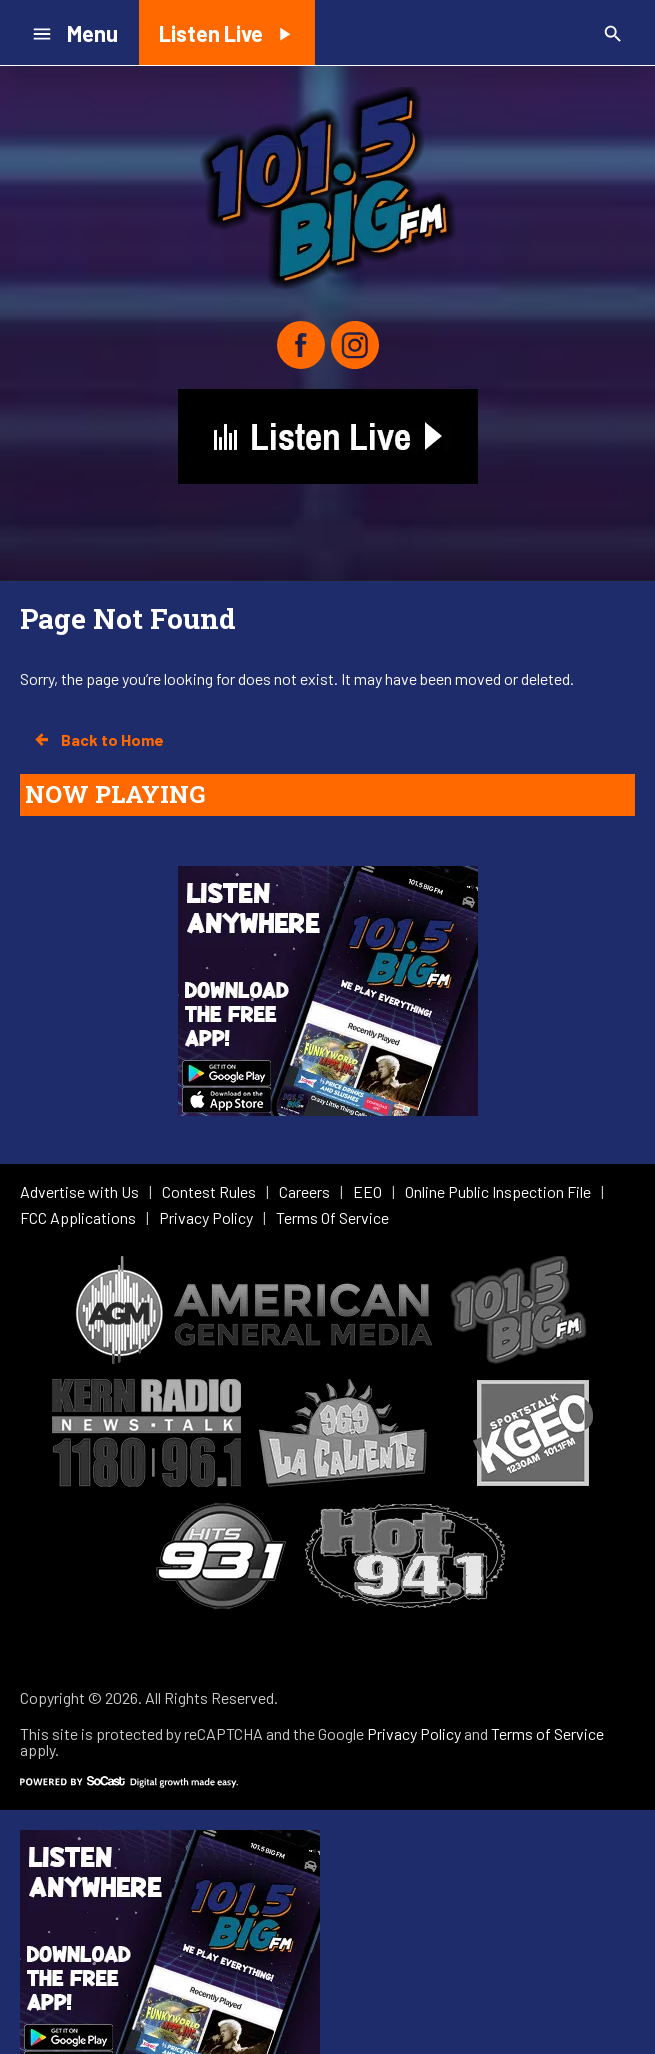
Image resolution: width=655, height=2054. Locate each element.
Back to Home (98, 740)
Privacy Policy (414, 1733)
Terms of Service (547, 1733)
